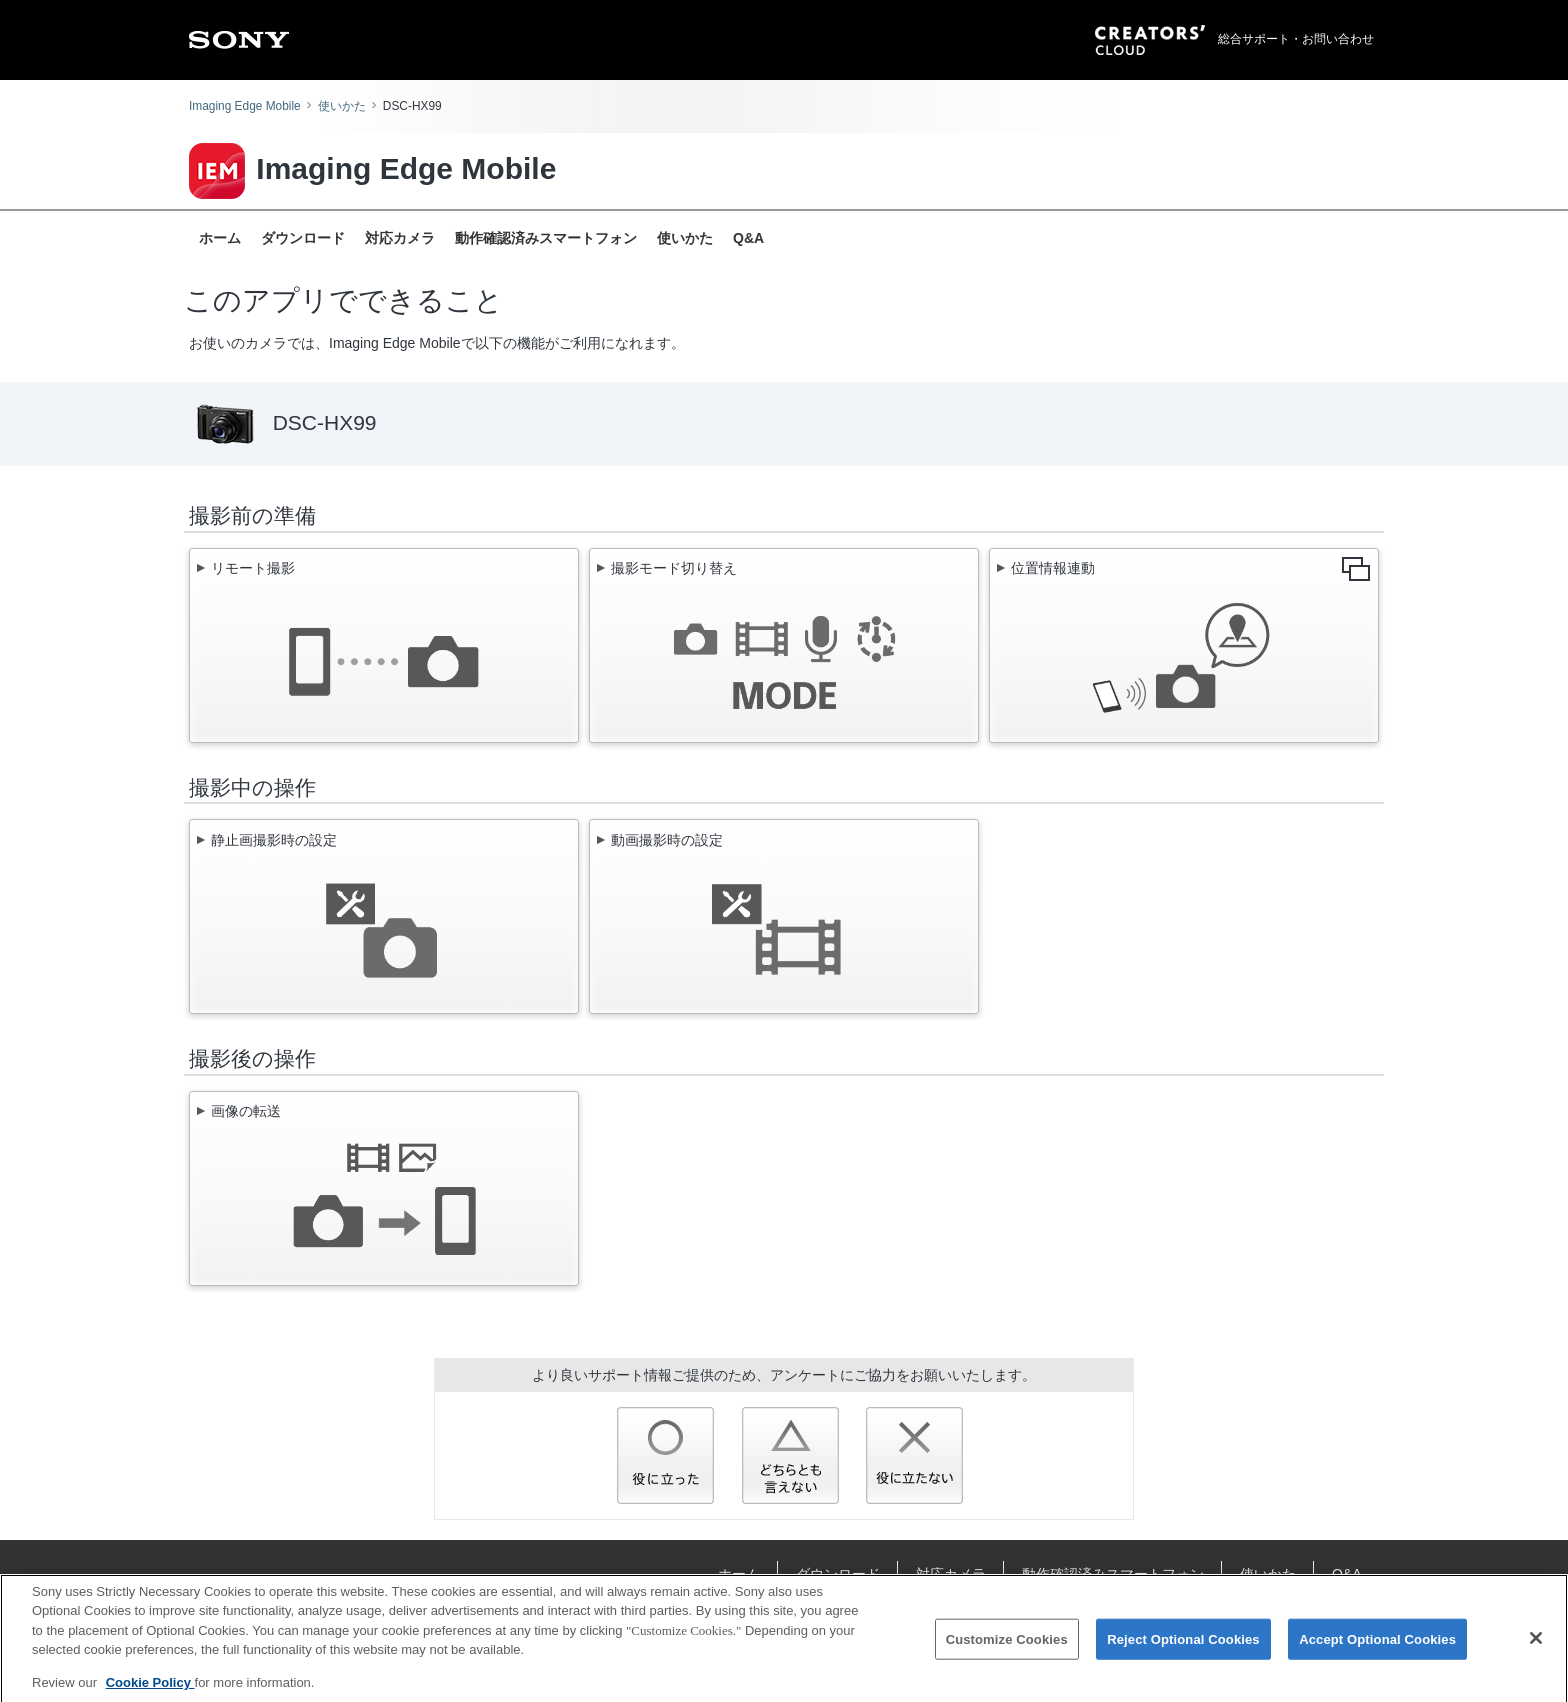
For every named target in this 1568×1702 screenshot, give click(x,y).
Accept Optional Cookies (1377, 1645)
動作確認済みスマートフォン (546, 238)
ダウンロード (303, 238)
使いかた (342, 106)
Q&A (748, 238)
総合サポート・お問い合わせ (1296, 39)
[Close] (1536, 1645)
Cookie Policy (150, 1689)
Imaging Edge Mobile (245, 106)
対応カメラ (400, 238)
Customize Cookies (1007, 1645)
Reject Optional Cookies (1183, 1645)
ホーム (220, 238)
